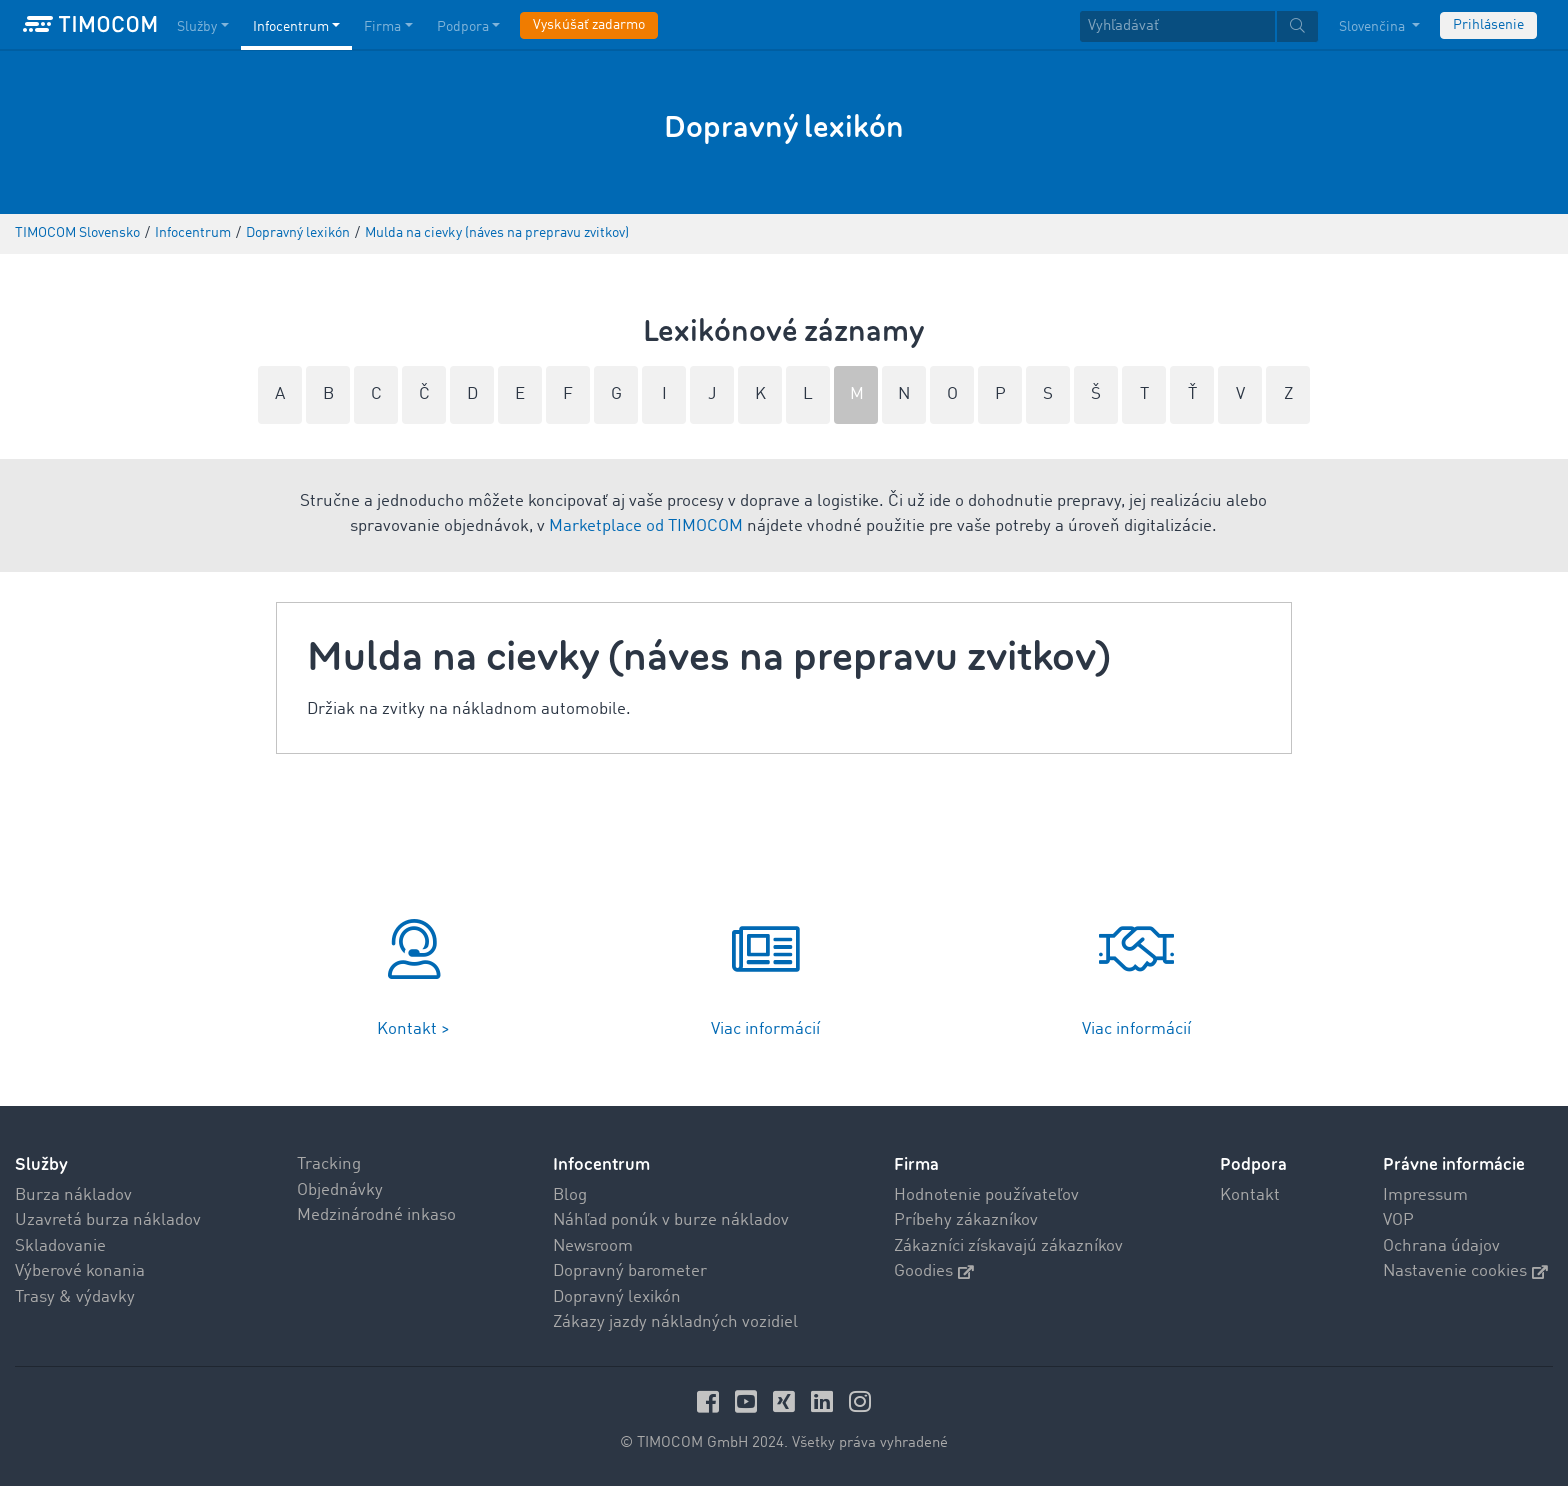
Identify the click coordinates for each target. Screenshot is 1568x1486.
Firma (916, 1164)
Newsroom (593, 1246)
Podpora (1253, 1164)
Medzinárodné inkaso (376, 1215)
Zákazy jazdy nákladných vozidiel (675, 1322)
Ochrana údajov (1441, 1246)
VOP (1398, 1220)
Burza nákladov (73, 1195)
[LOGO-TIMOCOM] (90, 25)
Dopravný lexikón (617, 1297)
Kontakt (1250, 1195)
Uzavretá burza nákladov (108, 1220)
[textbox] (1199, 26)
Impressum (1425, 1195)
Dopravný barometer (630, 1271)
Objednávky (340, 1190)
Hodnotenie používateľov (986, 1195)
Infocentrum (601, 1164)
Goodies (934, 1271)
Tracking (329, 1164)
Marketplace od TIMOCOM (646, 526)
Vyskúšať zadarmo (589, 25)
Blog (570, 1195)
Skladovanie (60, 1246)
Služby (41, 1164)
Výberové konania (80, 1271)
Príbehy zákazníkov (966, 1220)
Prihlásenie (1488, 25)
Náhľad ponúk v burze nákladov (671, 1220)
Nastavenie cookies (1465, 1271)
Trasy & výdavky (75, 1297)
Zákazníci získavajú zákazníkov (1008, 1246)
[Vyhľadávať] (1177, 26)
